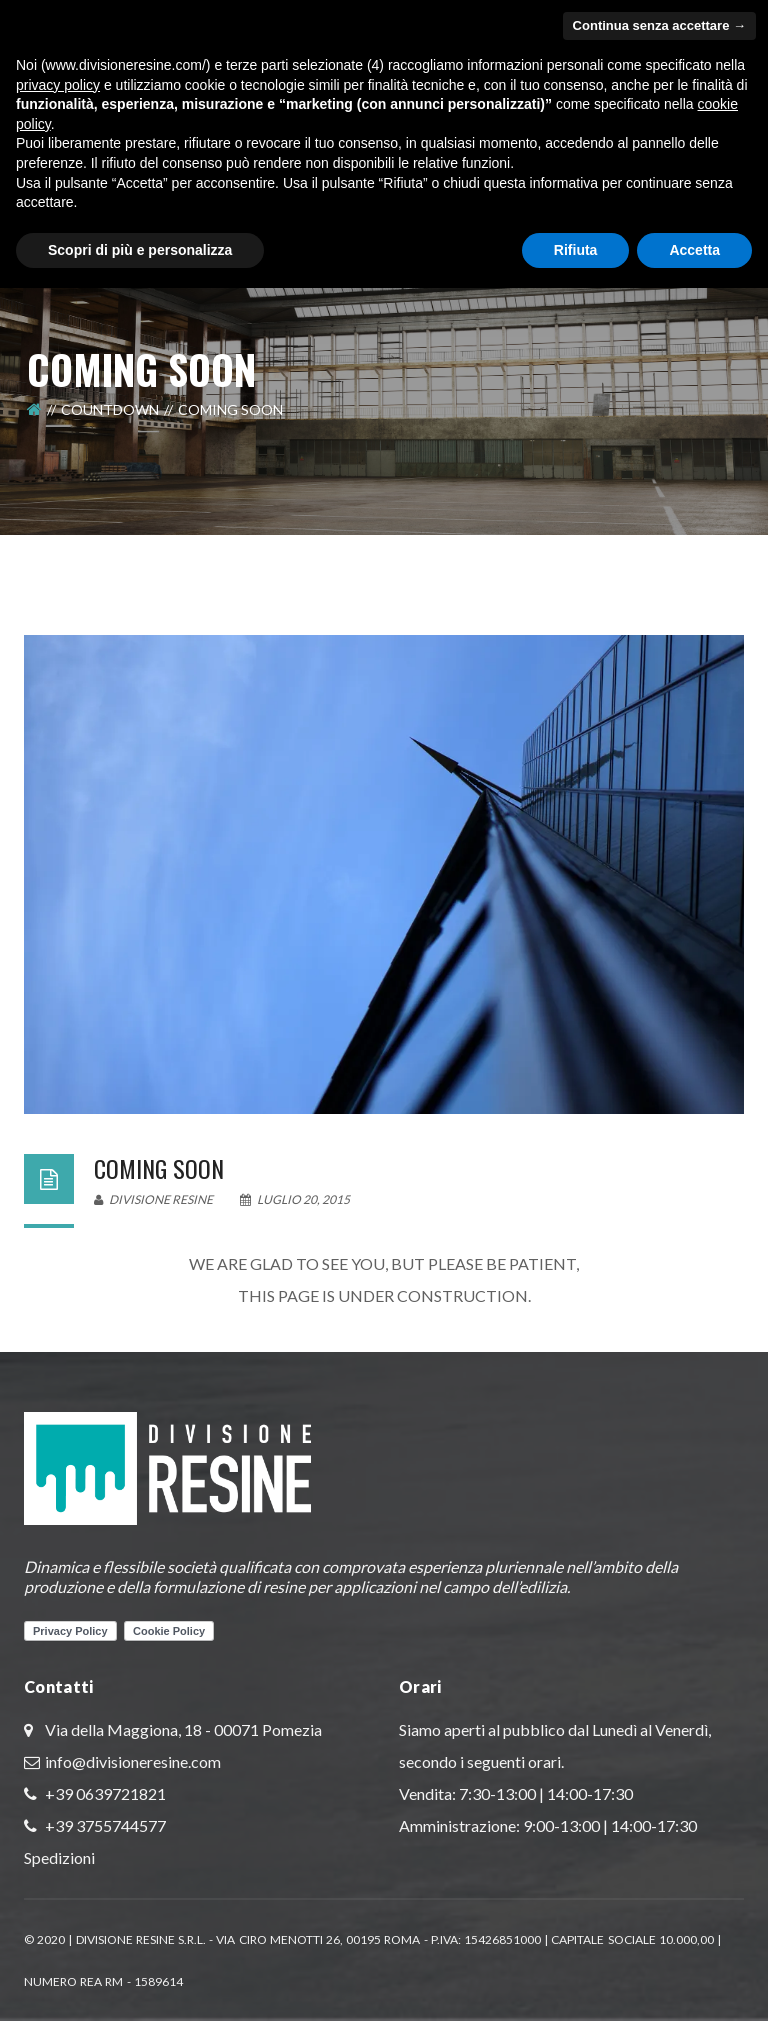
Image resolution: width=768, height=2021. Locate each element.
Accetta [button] (694, 250)
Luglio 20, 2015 (295, 1199)
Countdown (110, 409)
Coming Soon (159, 1168)
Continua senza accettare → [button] (659, 25)
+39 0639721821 (104, 1793)
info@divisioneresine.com (133, 1761)
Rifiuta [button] (576, 250)
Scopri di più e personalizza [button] (140, 250)
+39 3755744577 (104, 1825)
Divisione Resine (153, 1199)
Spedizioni (59, 1857)
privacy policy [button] (58, 85)
